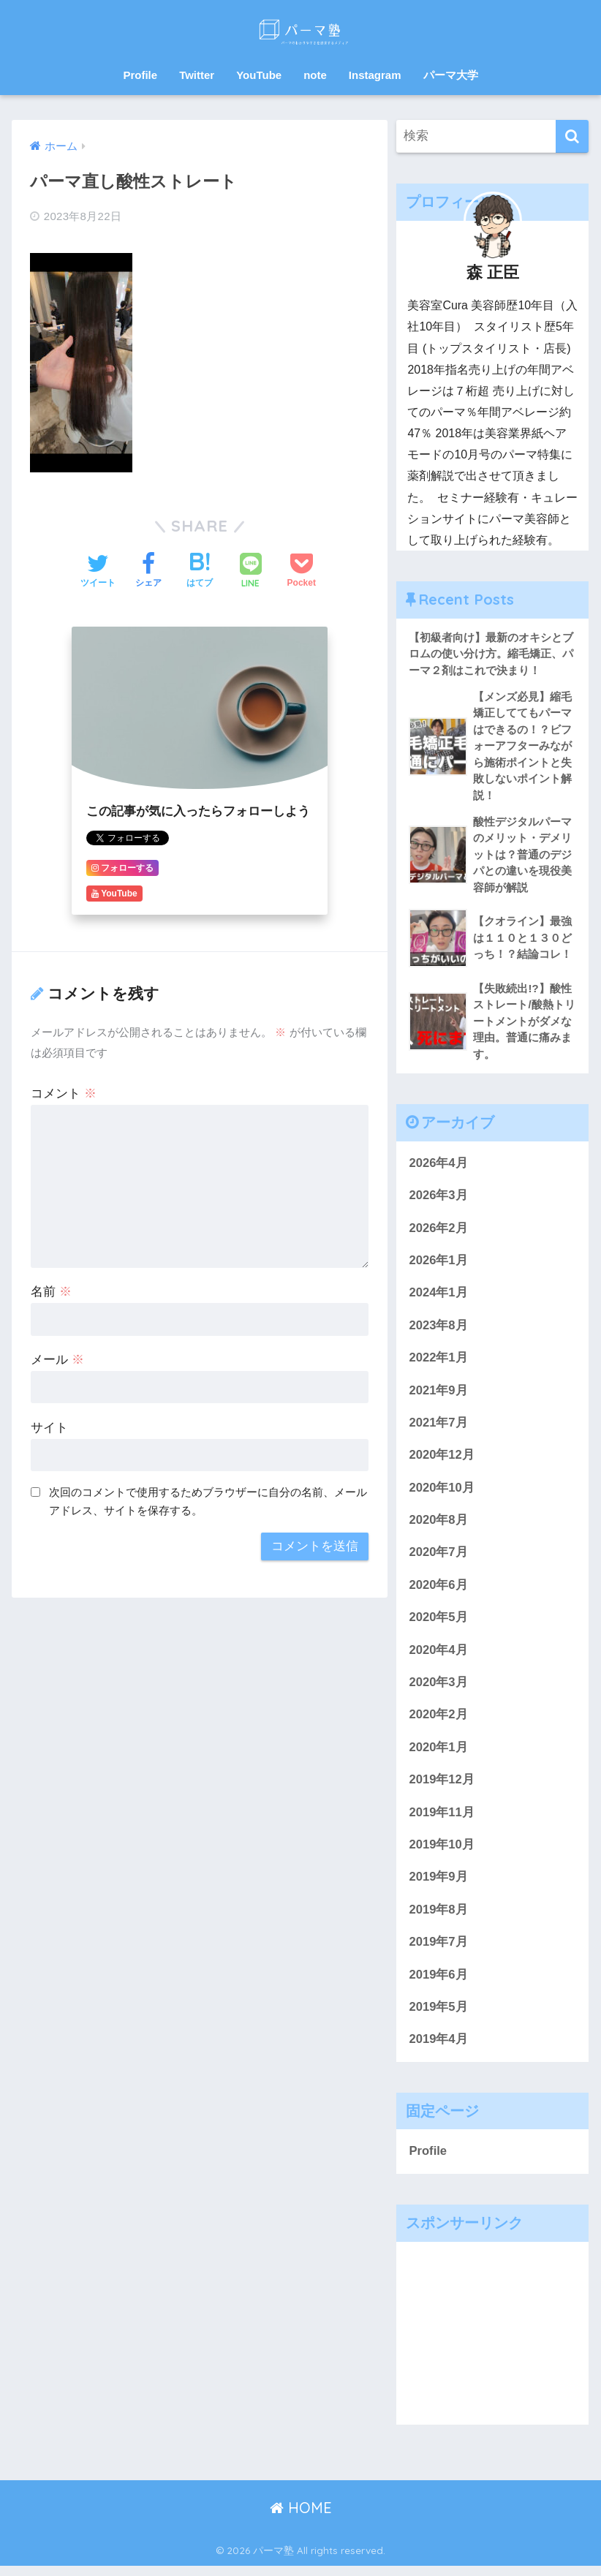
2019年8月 (438, 1918)
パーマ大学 (450, 75)
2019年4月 (438, 2048)
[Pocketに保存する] (301, 572)
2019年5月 (438, 2016)
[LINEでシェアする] (250, 572)
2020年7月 (438, 1558)
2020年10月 (442, 1493)
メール (57, 1360)
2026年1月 (438, 1265)
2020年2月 (438, 1722)
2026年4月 (438, 1166)
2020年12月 (442, 1461)
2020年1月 (438, 1754)
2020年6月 (438, 1591)
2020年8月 (438, 1526)
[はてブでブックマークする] (199, 572)
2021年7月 (438, 1428)
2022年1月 (438, 1363)
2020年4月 (438, 1656)
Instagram (375, 75)
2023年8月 (438, 1330)
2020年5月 (438, 1624)
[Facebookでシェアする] (148, 572)
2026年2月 (438, 1232)
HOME (301, 2518)
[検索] (572, 136)
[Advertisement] (492, 2342)
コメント (64, 1093)
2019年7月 (438, 1950)
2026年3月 (438, 1199)
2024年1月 (438, 1297)
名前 (51, 1292)
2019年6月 (438, 1983)
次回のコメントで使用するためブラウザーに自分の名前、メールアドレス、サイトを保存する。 (208, 1501)
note (315, 75)
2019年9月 (438, 1885)
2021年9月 (438, 1395)
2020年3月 (438, 1689)
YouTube (258, 75)
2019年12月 (442, 1787)
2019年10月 (442, 1852)
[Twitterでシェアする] (98, 572)
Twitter (196, 75)
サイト (49, 1428)
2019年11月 (442, 1820)
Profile (140, 75)
